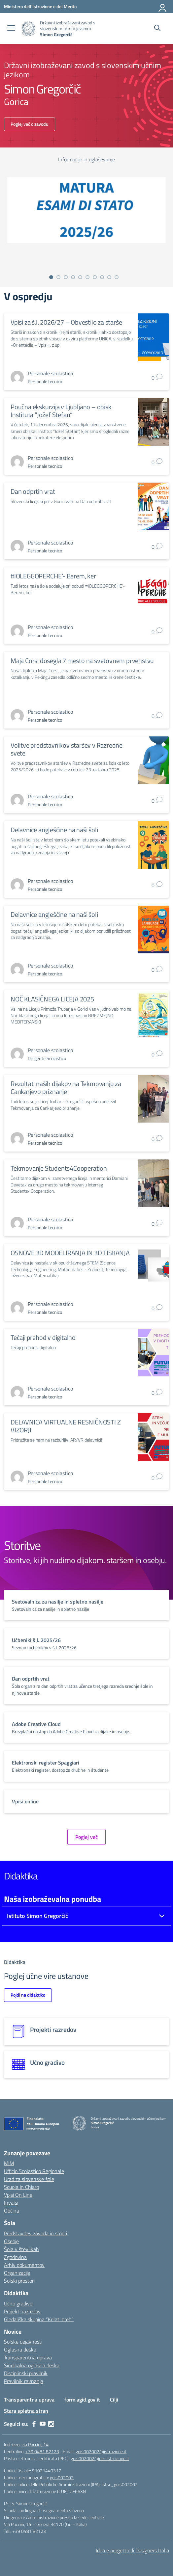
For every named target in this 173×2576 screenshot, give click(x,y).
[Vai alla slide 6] (87, 277)
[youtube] (43, 2424)
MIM (9, 2163)
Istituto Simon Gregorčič (37, 1915)
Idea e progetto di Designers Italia (132, 2550)
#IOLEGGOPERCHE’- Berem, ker (53, 576)
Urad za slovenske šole (29, 2179)
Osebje (11, 2241)
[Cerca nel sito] (157, 28)
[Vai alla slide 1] (51, 277)
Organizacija (17, 2273)
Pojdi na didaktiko (28, 1994)
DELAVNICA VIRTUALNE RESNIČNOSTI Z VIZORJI (66, 1426)
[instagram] (51, 2424)
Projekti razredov (22, 2311)
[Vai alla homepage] (28, 28)
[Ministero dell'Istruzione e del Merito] (40, 6)
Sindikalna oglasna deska (31, 2365)
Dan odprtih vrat (33, 491)
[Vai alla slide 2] (58, 277)
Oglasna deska (20, 2349)
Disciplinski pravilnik (26, 2373)
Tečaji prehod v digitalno (43, 1337)
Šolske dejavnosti (23, 2342)
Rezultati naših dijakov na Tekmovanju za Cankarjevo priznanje (66, 1087)
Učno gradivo (18, 2303)
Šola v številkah (21, 2249)
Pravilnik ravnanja (23, 2381)
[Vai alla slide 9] (109, 277)
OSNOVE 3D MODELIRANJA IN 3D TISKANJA (70, 1253)
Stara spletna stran (26, 2411)
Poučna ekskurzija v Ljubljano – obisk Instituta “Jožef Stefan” (61, 411)
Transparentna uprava (28, 2357)
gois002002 (62, 2477)
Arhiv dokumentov (24, 2265)
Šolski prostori (19, 2281)
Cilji (114, 2399)
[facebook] (34, 2424)
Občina (11, 2211)
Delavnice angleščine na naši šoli (54, 830)
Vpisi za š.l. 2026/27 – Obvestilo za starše (66, 322)
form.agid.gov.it (82, 2399)
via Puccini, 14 (35, 2444)
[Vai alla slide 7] (95, 277)
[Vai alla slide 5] (80, 277)
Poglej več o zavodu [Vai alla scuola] (30, 123)
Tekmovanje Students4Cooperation (59, 1168)
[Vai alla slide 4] (73, 277)
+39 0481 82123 (42, 2451)
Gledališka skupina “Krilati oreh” (39, 2319)
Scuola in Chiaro (21, 2187)
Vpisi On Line (18, 2195)
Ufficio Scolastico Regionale (34, 2171)
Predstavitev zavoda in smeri (35, 2233)
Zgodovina (15, 2257)
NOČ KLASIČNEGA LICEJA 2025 (52, 999)
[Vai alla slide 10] (117, 277)
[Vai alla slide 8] (102, 277)
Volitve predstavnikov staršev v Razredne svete (66, 749)
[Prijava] (162, 6)
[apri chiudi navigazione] (11, 29)
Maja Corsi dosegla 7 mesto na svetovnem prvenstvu (82, 660)
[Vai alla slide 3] (66, 277)
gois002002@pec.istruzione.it (100, 2458)
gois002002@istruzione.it (101, 2451)
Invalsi (11, 2203)
